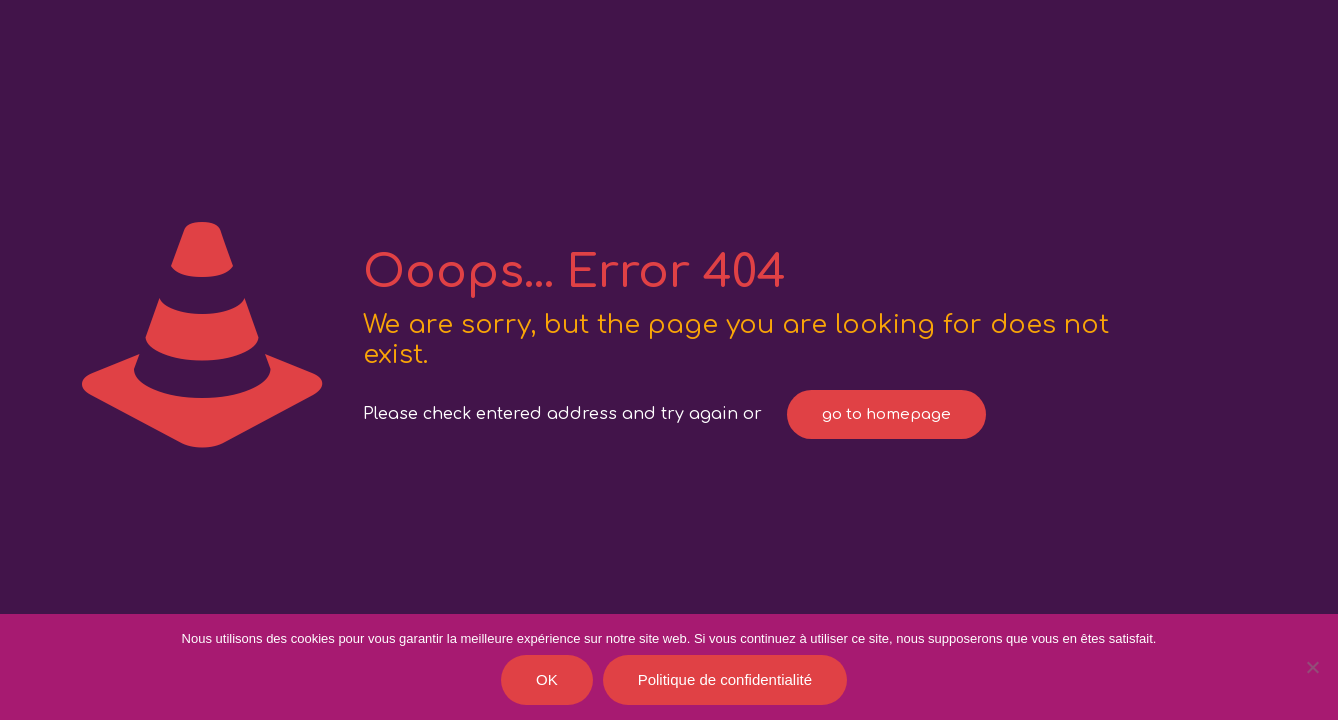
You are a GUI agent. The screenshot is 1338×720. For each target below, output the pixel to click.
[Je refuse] (1313, 667)
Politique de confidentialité (725, 679)
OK (547, 679)
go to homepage (886, 414)
